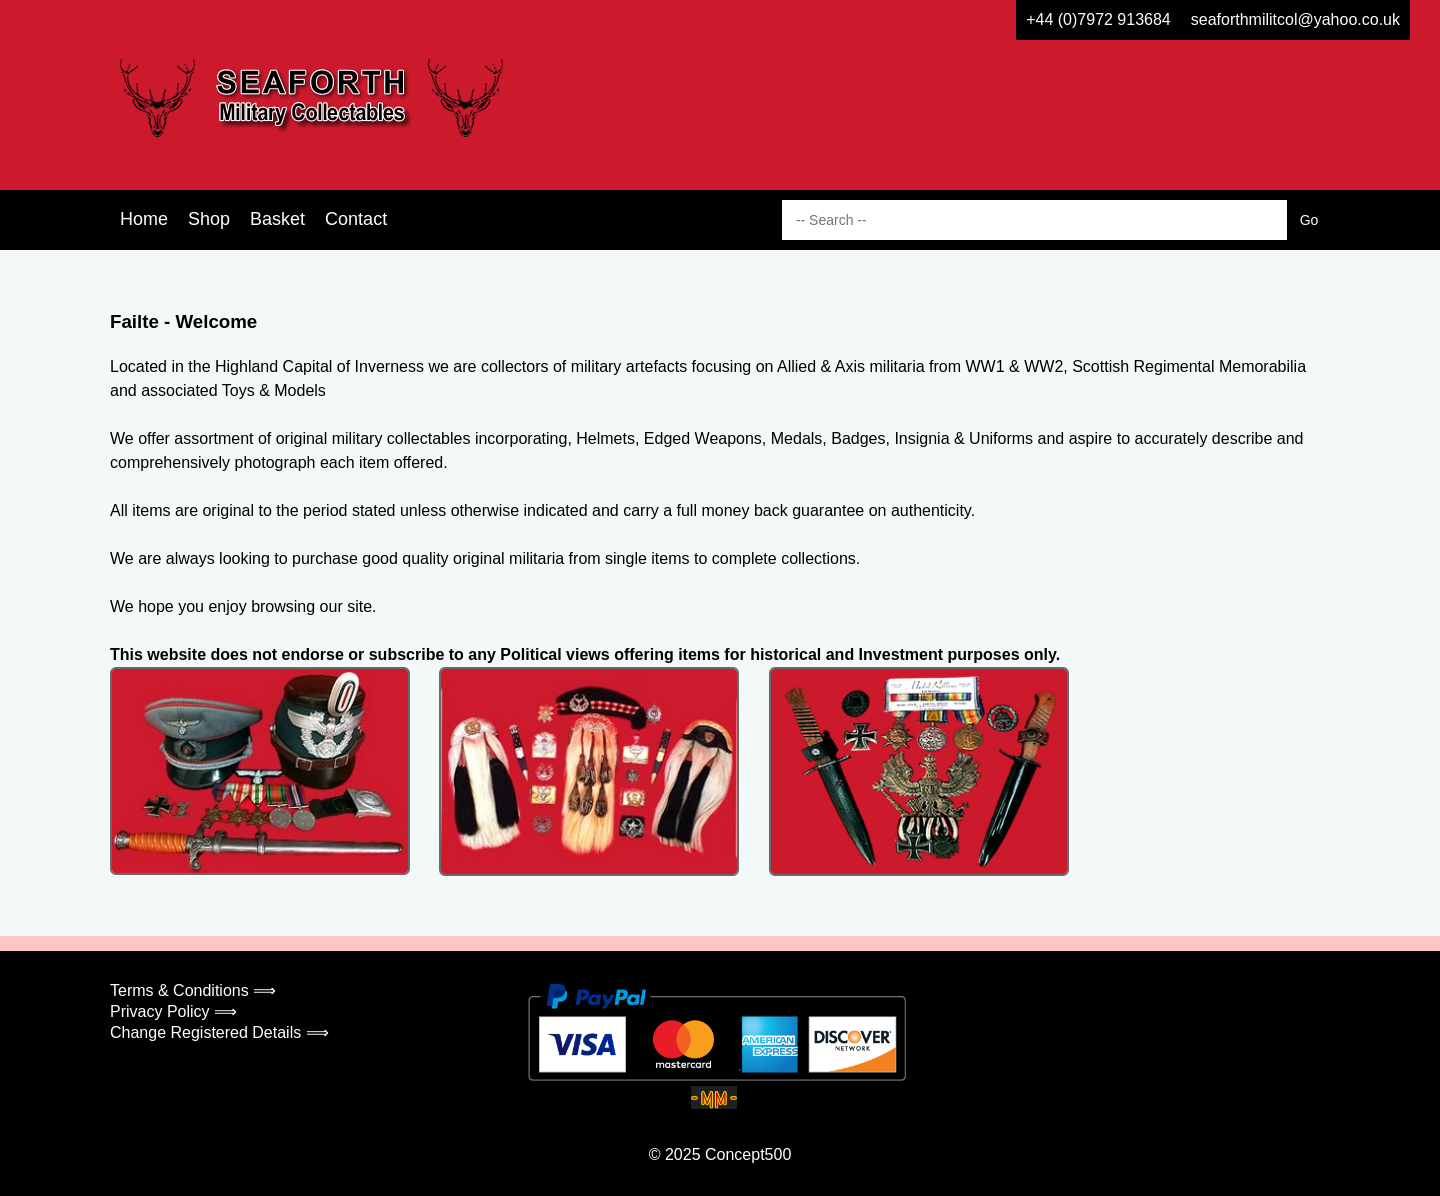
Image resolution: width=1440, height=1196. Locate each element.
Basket (277, 219)
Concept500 (748, 1154)
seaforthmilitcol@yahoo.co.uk (1295, 19)
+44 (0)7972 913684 (1098, 19)
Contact (356, 219)
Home (144, 219)
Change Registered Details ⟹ (219, 1032)
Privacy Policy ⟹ (173, 1011)
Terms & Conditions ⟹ (193, 990)
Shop (209, 219)
